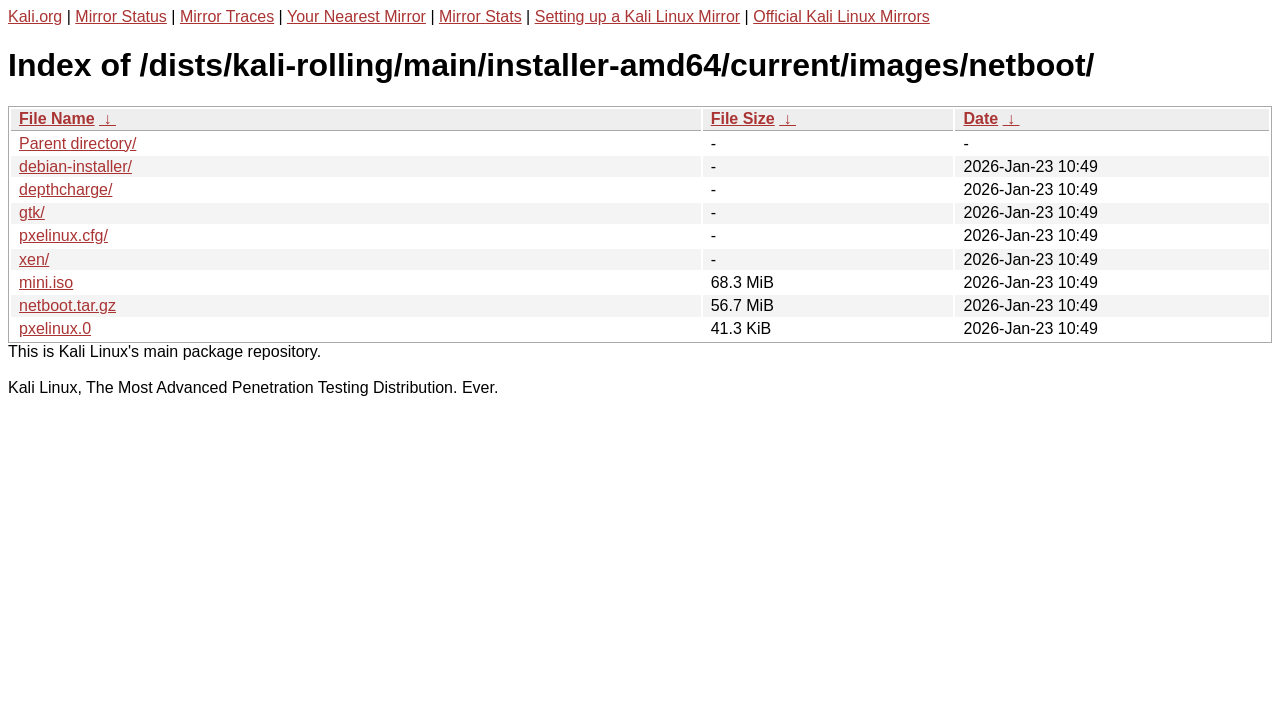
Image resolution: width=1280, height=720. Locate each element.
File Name (57, 118)
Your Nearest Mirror (356, 16)
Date (980, 118)
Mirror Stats (480, 16)
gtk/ (32, 212)
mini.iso (46, 282)
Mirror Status (121, 16)
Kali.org (35, 16)
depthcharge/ (65, 189)
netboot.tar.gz (67, 305)
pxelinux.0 (55, 328)
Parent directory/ (77, 143)
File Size (743, 118)
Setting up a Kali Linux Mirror (637, 16)
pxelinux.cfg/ (63, 235)
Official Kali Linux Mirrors (841, 16)
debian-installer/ (75, 166)
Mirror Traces (227, 16)
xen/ (34, 259)
